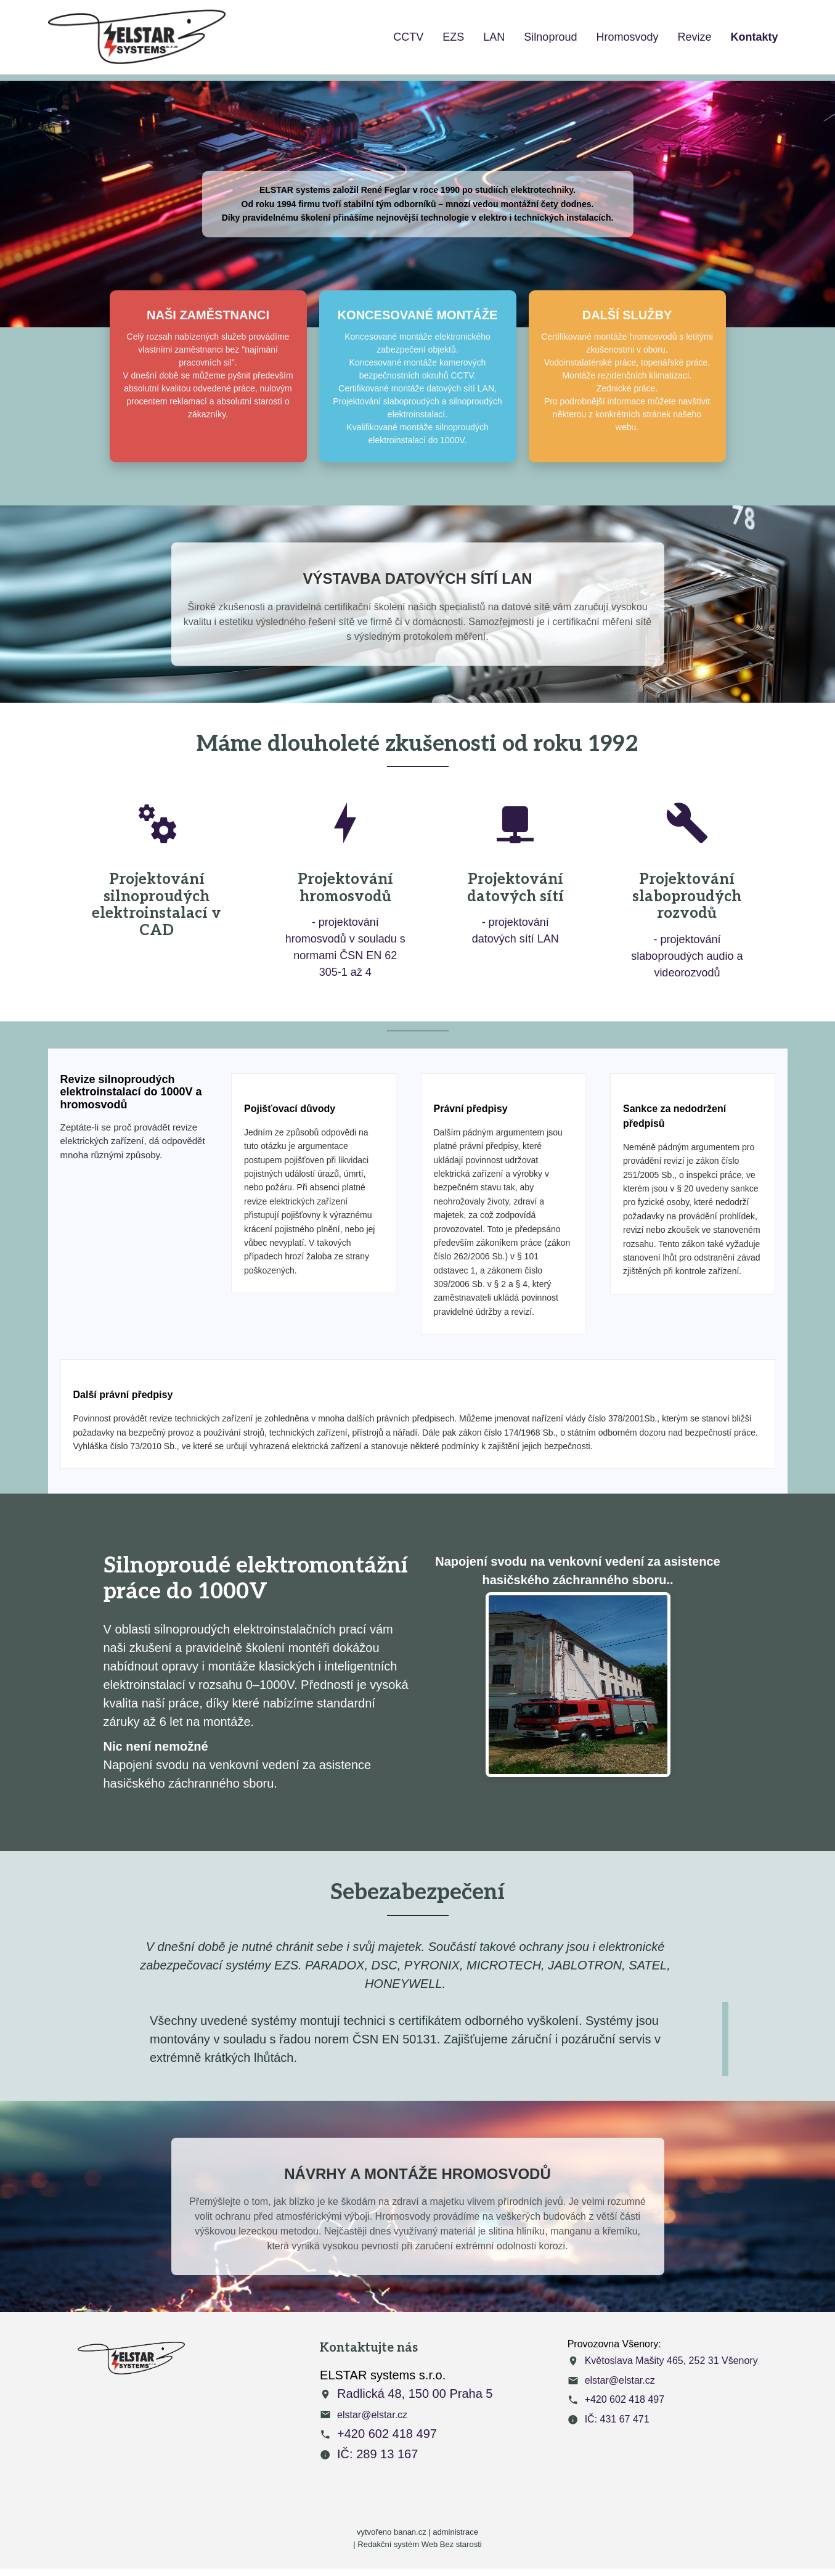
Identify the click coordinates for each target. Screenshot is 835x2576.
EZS (453, 37)
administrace (455, 2532)
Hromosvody (627, 37)
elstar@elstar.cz (372, 2415)
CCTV (408, 37)
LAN (494, 37)
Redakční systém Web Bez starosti (419, 2544)
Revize (694, 37)
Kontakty (754, 37)
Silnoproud (550, 37)
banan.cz (410, 2532)
